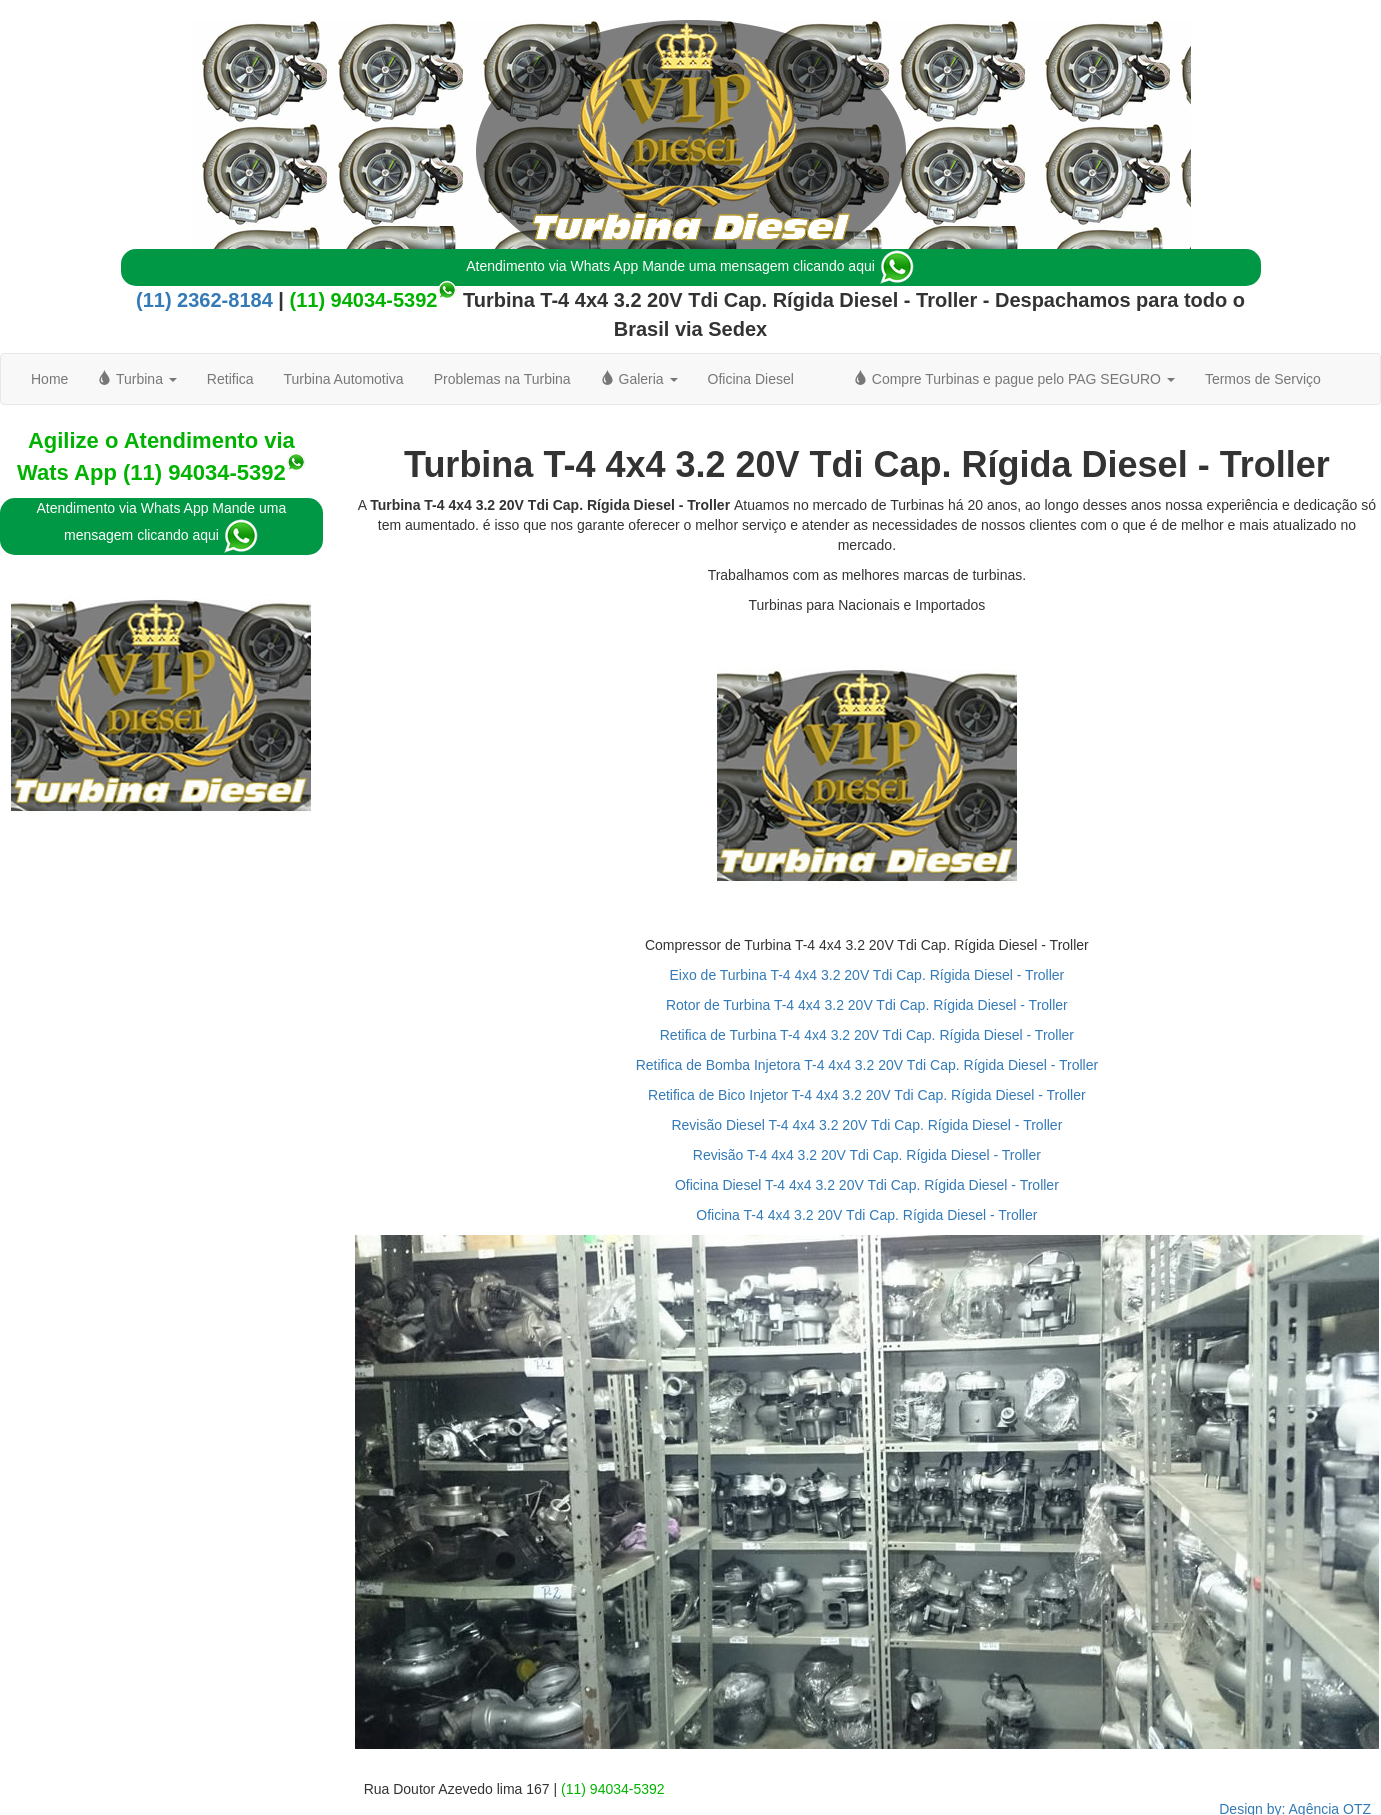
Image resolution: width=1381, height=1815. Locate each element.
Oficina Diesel (751, 379)
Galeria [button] (639, 379)
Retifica (230, 379)
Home (49, 379)
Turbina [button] (137, 379)
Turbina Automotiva (344, 379)
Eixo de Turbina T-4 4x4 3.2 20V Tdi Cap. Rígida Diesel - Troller (866, 975)
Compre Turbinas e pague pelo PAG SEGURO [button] (1014, 379)
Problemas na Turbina (502, 379)
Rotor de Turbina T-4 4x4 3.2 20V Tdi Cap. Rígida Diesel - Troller (867, 1005)
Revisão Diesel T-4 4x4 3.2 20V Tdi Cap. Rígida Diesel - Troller (866, 1125)
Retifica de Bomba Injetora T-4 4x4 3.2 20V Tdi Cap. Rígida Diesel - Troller (867, 1065)
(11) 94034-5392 (363, 300)
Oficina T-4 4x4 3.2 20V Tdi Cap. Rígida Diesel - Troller (866, 1215)
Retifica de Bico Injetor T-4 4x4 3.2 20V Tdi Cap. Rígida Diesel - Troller (867, 1095)
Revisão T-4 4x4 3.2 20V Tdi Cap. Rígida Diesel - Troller (867, 1155)
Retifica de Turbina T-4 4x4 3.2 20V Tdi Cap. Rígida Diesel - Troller (867, 1035)
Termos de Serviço (1263, 379)
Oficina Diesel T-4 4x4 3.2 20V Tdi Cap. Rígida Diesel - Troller (867, 1185)
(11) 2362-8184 (204, 300)
